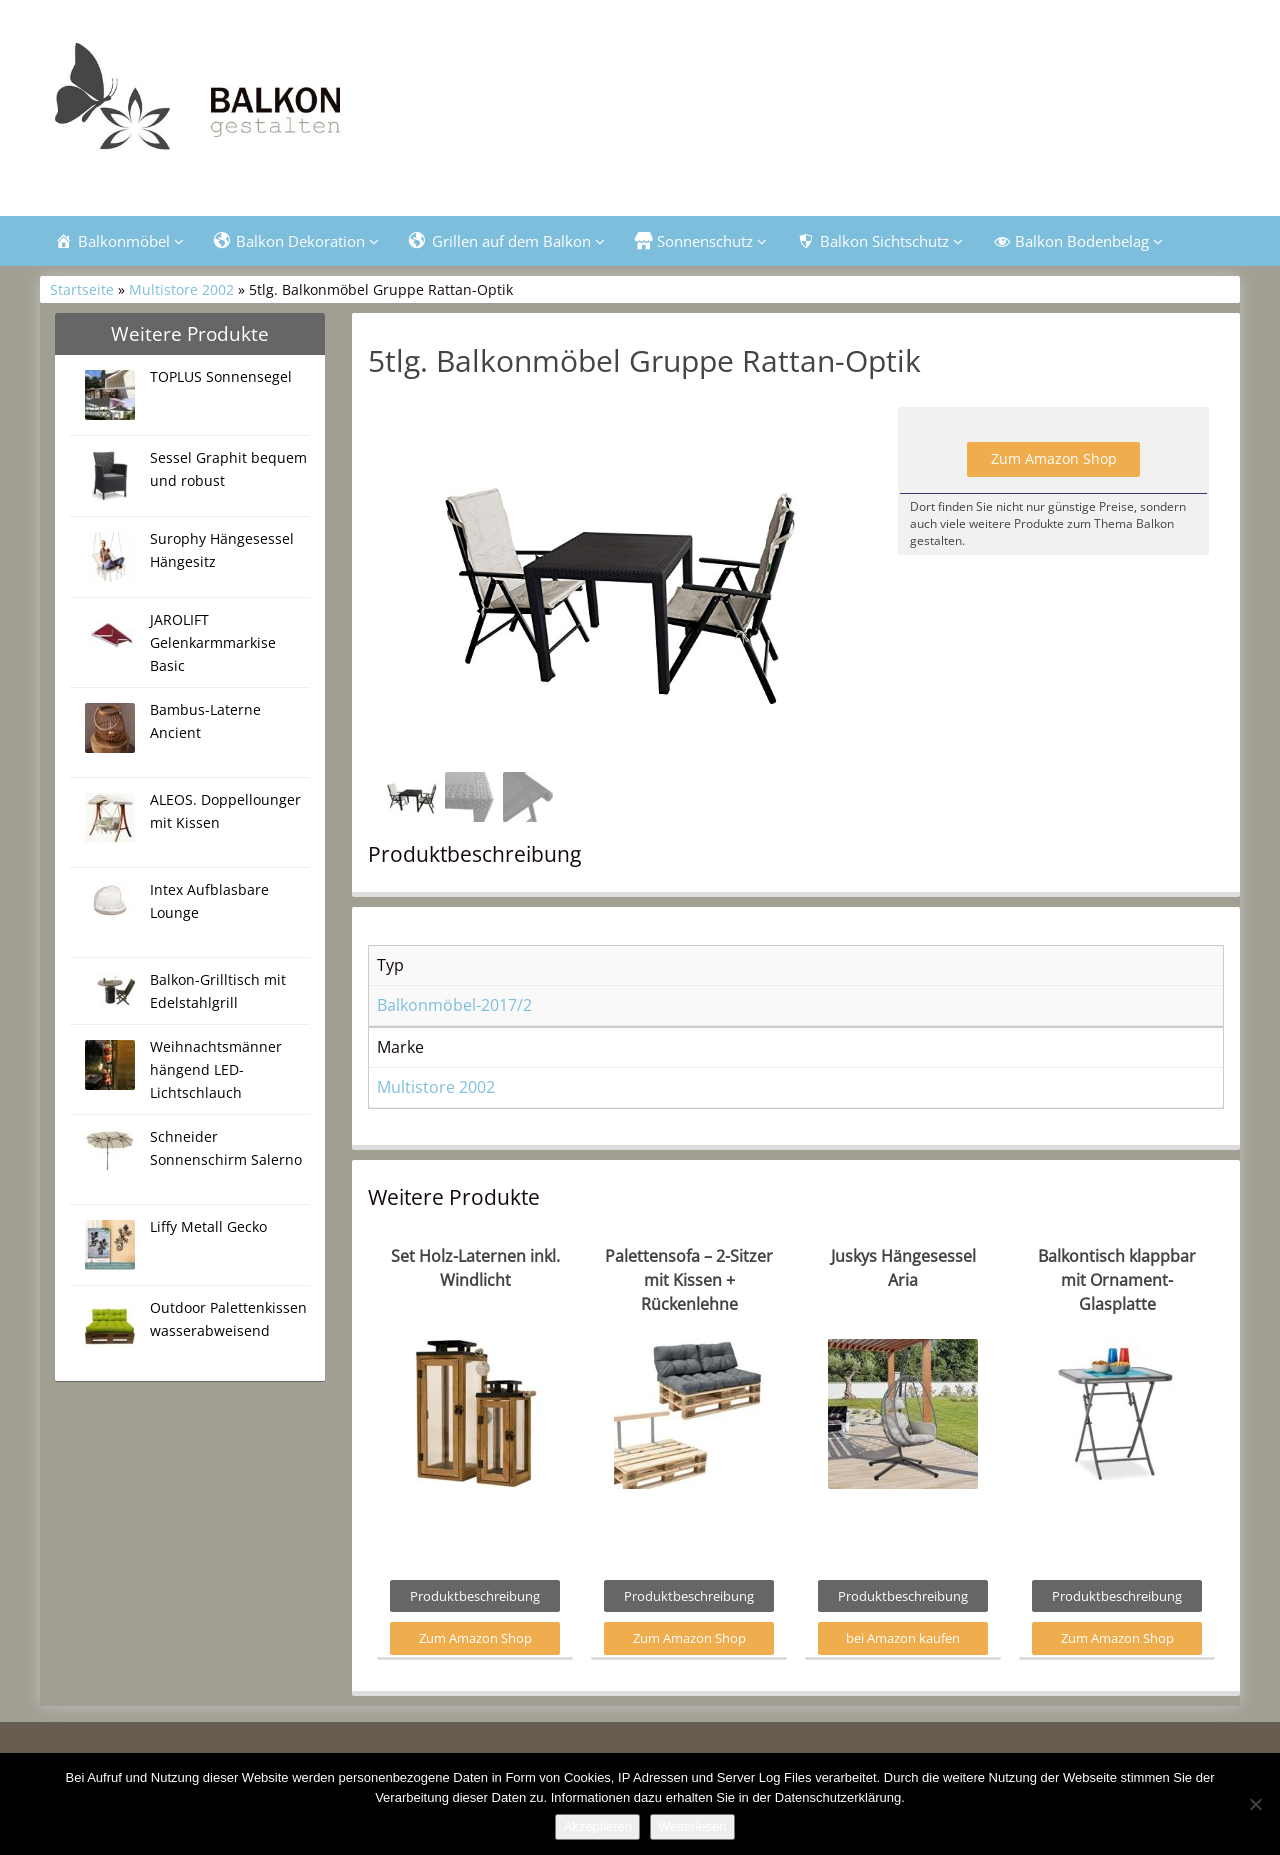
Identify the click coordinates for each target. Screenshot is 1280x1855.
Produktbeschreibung (475, 1599)
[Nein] (1255, 1804)
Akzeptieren (597, 1826)
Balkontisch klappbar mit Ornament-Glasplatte (1117, 1283)
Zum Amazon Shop (1054, 461)
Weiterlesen (692, 1826)
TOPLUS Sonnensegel (221, 378)
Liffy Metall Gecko (208, 1228)
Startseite (82, 292)
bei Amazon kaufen (903, 1641)
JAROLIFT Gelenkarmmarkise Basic (213, 644)
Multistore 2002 (181, 292)
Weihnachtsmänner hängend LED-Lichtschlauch (216, 1071)
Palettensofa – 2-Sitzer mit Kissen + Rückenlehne (689, 1283)
